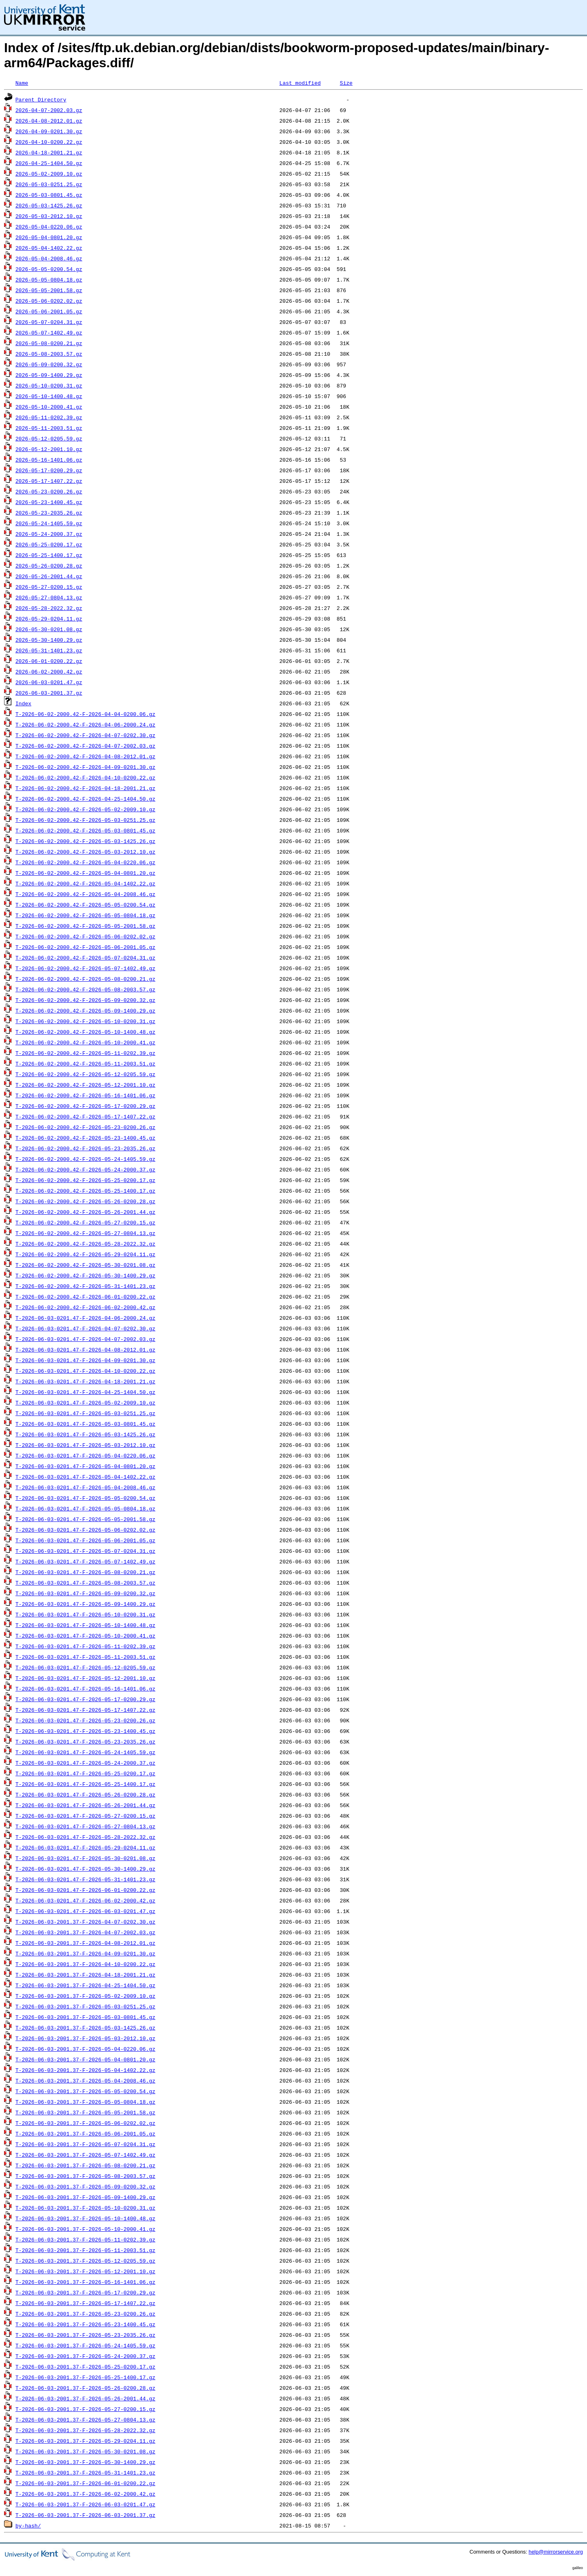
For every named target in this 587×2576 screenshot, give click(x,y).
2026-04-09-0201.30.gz (48, 131)
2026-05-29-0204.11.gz (48, 618)
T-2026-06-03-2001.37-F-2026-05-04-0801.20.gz (85, 2059)
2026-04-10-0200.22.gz (48, 141)
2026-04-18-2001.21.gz (48, 152)
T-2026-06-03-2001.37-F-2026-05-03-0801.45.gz (85, 2017)
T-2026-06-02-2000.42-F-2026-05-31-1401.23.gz (85, 1286)
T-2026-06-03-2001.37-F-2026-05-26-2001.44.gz (85, 2398)
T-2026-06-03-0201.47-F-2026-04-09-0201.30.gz (85, 1360)
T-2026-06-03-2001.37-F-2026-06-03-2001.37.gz (85, 2515)
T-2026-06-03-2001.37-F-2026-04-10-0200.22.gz (85, 1964)
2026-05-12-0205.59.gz (48, 438)
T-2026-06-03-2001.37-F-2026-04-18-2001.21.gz (85, 1974)
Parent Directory (40, 99)
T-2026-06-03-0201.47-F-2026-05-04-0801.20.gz (85, 1466)
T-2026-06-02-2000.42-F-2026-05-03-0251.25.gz (85, 819)
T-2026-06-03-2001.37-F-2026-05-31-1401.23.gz (85, 2472)
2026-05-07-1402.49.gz (48, 332)
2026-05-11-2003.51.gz (48, 428)
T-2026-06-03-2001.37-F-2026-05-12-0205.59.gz (85, 2260)
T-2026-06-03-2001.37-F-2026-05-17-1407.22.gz (85, 2303)
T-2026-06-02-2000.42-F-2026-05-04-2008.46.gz (85, 894)
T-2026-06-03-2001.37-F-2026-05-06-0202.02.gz (85, 2123)
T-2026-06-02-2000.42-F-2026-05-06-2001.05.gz (85, 947)
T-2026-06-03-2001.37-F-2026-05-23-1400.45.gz (85, 2324)
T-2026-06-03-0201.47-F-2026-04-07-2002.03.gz (85, 1339)
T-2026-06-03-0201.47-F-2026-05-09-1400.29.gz (85, 1603)
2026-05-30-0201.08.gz (48, 629)
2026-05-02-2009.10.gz (48, 173)
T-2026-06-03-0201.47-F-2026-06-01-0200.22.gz (85, 1889)
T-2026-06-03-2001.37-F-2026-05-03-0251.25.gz (85, 2006)
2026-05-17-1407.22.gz (48, 480)
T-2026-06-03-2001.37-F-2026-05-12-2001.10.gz (85, 2271)
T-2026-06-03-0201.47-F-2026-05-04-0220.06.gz (85, 1455)
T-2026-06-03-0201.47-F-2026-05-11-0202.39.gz (85, 1646)
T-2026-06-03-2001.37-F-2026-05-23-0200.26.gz (85, 2313)
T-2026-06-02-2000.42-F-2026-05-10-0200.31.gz (85, 1021)
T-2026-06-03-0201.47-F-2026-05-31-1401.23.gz (85, 1879)
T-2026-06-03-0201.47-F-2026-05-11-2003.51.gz (85, 1656)
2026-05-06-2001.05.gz (48, 311)
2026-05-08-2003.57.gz (48, 353)
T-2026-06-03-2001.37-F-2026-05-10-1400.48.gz (85, 2218)
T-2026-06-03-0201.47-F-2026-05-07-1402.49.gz (85, 1561)
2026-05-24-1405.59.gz (48, 523)
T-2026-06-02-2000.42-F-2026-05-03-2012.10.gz (85, 851)
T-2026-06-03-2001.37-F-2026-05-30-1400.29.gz (85, 2462)
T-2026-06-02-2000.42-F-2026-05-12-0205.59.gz (85, 1074)
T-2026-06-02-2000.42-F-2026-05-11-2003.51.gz (85, 1063)
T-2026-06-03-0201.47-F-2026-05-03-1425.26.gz (85, 1434)
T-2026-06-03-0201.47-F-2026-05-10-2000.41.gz (85, 1635)
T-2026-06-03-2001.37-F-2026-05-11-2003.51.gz (85, 2250)
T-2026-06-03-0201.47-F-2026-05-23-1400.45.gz (85, 1731)
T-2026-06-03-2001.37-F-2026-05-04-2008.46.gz (85, 2080)
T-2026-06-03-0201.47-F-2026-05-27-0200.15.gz (85, 1815)
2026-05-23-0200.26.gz (48, 491)
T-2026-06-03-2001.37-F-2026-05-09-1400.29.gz (85, 2197)
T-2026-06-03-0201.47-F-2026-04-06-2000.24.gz (85, 1317)
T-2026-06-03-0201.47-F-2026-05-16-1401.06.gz (85, 1688)
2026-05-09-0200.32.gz (48, 364)
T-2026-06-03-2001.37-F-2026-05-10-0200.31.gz (85, 2207)
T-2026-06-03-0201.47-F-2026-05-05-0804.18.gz (85, 1508)
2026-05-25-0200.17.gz (48, 544)
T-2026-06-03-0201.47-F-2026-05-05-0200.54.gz (85, 1498)
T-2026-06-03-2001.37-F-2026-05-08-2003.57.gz (85, 2176)
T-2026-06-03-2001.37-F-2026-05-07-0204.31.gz (85, 2144)
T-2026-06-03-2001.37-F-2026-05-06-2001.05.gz (85, 2133)
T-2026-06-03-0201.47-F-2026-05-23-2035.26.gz (85, 1741)
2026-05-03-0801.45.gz (48, 194)
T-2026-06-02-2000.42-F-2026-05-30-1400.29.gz (85, 1275)
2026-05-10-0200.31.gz (48, 385)
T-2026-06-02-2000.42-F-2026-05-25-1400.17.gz (85, 1190)
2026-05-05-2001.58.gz (48, 290)
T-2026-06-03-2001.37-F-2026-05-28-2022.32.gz (85, 2430)
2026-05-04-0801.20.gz (48, 237)
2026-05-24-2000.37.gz (48, 533)
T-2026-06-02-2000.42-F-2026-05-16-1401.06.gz (85, 1095)
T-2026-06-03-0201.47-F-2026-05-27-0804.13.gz (85, 1826)
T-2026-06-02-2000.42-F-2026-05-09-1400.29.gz (85, 1010)
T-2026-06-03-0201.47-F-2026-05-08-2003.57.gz (85, 1582)
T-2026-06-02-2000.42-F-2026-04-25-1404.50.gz (85, 798)
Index (23, 703)
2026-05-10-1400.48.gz (48, 396)
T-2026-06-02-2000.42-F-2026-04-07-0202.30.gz (85, 735)
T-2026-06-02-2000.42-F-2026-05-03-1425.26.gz (85, 841)
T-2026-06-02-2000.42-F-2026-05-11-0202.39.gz (85, 1053)
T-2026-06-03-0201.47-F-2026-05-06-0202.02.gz (85, 1529)
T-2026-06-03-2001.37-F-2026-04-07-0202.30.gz (85, 1921)
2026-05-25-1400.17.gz (48, 555)
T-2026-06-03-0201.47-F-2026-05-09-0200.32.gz (85, 1593)
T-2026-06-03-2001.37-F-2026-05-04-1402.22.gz (85, 2070)
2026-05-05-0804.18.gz (48, 279)
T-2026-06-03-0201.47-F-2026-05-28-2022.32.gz (85, 1837)
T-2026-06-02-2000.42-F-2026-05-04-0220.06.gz (85, 862)
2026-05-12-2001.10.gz (48, 449)
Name (21, 82)
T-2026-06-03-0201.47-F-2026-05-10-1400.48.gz (85, 1625)
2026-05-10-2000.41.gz (48, 406)
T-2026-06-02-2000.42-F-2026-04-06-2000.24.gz (85, 724)
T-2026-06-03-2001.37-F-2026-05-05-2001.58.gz (85, 2112)
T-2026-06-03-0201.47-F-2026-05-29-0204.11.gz (85, 1847)
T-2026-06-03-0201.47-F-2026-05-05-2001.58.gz (85, 1519)
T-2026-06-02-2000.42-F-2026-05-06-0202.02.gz (85, 936)
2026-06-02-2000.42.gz (48, 671)
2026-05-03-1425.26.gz (48, 205)
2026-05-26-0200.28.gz (48, 565)
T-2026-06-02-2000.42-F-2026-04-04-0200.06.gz (85, 714)
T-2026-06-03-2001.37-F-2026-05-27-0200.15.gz (85, 2409)
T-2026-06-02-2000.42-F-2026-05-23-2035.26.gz (85, 1148)
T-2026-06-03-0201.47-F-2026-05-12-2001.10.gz (85, 1678)
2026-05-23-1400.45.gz (48, 502)
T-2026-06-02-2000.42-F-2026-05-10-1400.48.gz (85, 1031)
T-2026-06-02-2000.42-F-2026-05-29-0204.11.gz (85, 1254)
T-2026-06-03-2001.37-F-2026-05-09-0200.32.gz (85, 2186)
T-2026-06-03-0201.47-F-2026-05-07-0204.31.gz (85, 1550)
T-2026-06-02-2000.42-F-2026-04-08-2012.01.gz (85, 756)
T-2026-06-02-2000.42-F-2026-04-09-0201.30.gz (85, 767)
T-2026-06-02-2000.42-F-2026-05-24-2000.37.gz (85, 1169)
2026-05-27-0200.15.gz (48, 586)
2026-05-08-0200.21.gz (48, 343)
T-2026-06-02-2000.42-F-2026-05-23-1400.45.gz (85, 1137)
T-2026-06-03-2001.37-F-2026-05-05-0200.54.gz (85, 2091)
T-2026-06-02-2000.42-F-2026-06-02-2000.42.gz (85, 1307)
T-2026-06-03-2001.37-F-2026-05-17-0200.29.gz (85, 2292)
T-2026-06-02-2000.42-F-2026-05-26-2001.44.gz (85, 1211)
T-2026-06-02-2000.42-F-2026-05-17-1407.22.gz (85, 1116)
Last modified (299, 82)
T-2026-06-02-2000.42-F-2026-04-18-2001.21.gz (85, 788)
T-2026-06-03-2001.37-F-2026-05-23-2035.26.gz (85, 2334)
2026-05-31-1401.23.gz (48, 650)
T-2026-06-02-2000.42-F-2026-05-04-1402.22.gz (85, 883)
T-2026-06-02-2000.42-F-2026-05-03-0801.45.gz (85, 830)
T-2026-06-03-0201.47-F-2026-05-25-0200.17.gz (85, 1773)
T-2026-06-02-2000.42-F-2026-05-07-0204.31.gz (85, 957)
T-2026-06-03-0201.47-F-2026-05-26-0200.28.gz (85, 1794)
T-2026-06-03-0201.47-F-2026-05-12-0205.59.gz (85, 1667)
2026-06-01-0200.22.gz (48, 661)
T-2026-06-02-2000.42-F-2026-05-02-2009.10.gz (85, 809)
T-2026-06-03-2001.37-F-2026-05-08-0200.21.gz (85, 2165)
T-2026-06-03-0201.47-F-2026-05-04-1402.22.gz (85, 1476)
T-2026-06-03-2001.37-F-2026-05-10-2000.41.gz (85, 2229)
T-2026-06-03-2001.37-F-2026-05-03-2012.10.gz (85, 2038)
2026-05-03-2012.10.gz (48, 216)
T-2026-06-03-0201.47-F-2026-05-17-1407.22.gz (85, 1709)
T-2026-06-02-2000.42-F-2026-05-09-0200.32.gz (85, 1000)
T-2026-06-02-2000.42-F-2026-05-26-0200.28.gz (85, 1201)
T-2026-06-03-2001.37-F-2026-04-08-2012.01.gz (85, 1942)
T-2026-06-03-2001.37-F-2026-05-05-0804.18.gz (85, 2101)
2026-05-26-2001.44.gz (48, 576)
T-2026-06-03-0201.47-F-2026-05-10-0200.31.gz (85, 1614)
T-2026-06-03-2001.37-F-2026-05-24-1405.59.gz (85, 2345)
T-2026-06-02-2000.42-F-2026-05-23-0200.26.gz (85, 1127)
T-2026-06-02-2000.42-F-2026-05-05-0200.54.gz (85, 904)
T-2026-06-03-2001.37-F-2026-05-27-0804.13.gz (85, 2419)
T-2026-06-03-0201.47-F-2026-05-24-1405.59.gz (85, 1752)
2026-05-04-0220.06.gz (48, 226)
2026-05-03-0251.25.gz (48, 184)
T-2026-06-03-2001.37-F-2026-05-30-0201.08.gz (85, 2451)
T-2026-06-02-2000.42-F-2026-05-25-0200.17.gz (85, 1180)
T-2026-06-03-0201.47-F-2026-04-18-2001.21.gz (85, 1381)
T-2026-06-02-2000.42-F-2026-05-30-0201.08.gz (85, 1264)
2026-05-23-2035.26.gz (48, 512)
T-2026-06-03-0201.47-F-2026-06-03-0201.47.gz (85, 1911)
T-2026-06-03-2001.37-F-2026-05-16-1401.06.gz (85, 2281)
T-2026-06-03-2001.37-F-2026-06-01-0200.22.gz (85, 2483)
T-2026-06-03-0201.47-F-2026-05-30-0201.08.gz (85, 1858)
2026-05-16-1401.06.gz (48, 459)
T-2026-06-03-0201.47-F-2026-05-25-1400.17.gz (85, 1784)
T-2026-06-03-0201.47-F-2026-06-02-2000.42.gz (85, 1900)
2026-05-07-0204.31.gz (48, 322)
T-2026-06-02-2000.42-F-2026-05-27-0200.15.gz (85, 1222)
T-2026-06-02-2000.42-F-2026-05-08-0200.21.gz (85, 978)
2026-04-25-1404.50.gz (48, 163)
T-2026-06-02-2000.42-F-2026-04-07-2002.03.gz (85, 745)
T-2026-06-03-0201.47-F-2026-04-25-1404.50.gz (85, 1392)
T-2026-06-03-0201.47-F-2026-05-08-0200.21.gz (85, 1572)
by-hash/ (28, 2525)
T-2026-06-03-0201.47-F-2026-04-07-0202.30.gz (85, 1328)
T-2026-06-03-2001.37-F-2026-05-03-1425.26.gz (85, 2027)
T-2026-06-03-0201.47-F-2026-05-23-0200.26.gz (85, 1720)
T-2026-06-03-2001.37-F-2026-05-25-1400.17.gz (85, 2377)
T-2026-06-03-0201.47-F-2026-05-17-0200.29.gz (85, 1699)
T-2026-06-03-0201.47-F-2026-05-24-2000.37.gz (85, 1762)
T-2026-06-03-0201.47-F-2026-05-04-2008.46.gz (85, 1487)
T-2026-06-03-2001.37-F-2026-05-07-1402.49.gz (85, 2154)
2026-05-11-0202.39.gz (48, 417)
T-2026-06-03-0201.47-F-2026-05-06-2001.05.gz (85, 1540)
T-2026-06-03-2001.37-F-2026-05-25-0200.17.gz (85, 2366)
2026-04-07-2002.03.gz (48, 110)
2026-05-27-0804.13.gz (48, 597)
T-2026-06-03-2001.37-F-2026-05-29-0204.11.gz (85, 2440)
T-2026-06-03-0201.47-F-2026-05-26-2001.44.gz (85, 1805)
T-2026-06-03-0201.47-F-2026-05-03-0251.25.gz (85, 1413)
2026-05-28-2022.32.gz (48, 608)
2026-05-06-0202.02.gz (48, 300)
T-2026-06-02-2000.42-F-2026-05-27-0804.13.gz (85, 1233)
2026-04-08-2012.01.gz (48, 120)
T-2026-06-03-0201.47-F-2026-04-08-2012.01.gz (85, 1349)
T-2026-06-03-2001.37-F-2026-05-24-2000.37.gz (85, 2356)
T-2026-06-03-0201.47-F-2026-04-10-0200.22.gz (85, 1370)
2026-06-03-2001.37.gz (48, 692)
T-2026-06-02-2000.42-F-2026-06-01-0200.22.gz (85, 1296)
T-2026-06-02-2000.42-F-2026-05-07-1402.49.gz (85, 968)
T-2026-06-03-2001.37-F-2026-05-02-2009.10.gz (85, 1995)
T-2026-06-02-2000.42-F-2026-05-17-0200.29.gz (85, 1106)
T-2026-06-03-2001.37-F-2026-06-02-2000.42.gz (85, 2493)
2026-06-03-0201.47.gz (48, 682)
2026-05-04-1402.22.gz (48, 247)
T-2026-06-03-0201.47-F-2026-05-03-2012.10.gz (85, 1445)
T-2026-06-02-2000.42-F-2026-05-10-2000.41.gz (85, 1042)
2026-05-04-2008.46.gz (48, 258)
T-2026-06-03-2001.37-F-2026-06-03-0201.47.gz (85, 2504)
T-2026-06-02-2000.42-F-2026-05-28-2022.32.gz (85, 1243)
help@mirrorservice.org (556, 2552)
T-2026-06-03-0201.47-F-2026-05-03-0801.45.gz (85, 1423)
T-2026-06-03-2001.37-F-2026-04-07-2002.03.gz (85, 1932)
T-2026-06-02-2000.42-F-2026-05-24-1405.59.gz (85, 1159)
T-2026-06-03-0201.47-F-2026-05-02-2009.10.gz (85, 1402)
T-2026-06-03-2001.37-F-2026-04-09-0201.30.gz (85, 1953)
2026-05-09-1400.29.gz (48, 375)
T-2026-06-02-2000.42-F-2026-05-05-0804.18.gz (85, 915)
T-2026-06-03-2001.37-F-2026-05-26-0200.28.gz (85, 2387)
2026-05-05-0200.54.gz (48, 269)
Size (346, 82)
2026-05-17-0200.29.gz (48, 470)
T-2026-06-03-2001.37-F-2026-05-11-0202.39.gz (85, 2239)
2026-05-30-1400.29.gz (48, 639)
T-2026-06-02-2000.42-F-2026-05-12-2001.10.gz (85, 1084)
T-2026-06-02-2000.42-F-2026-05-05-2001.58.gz (85, 925)
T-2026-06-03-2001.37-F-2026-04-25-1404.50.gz (85, 1985)
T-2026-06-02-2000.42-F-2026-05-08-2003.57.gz (85, 989)
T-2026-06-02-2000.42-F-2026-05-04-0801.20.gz (85, 872)
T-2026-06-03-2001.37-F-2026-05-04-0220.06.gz (85, 2048)
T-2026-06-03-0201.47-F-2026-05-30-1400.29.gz (85, 1868)
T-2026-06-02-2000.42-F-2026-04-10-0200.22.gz (85, 777)
